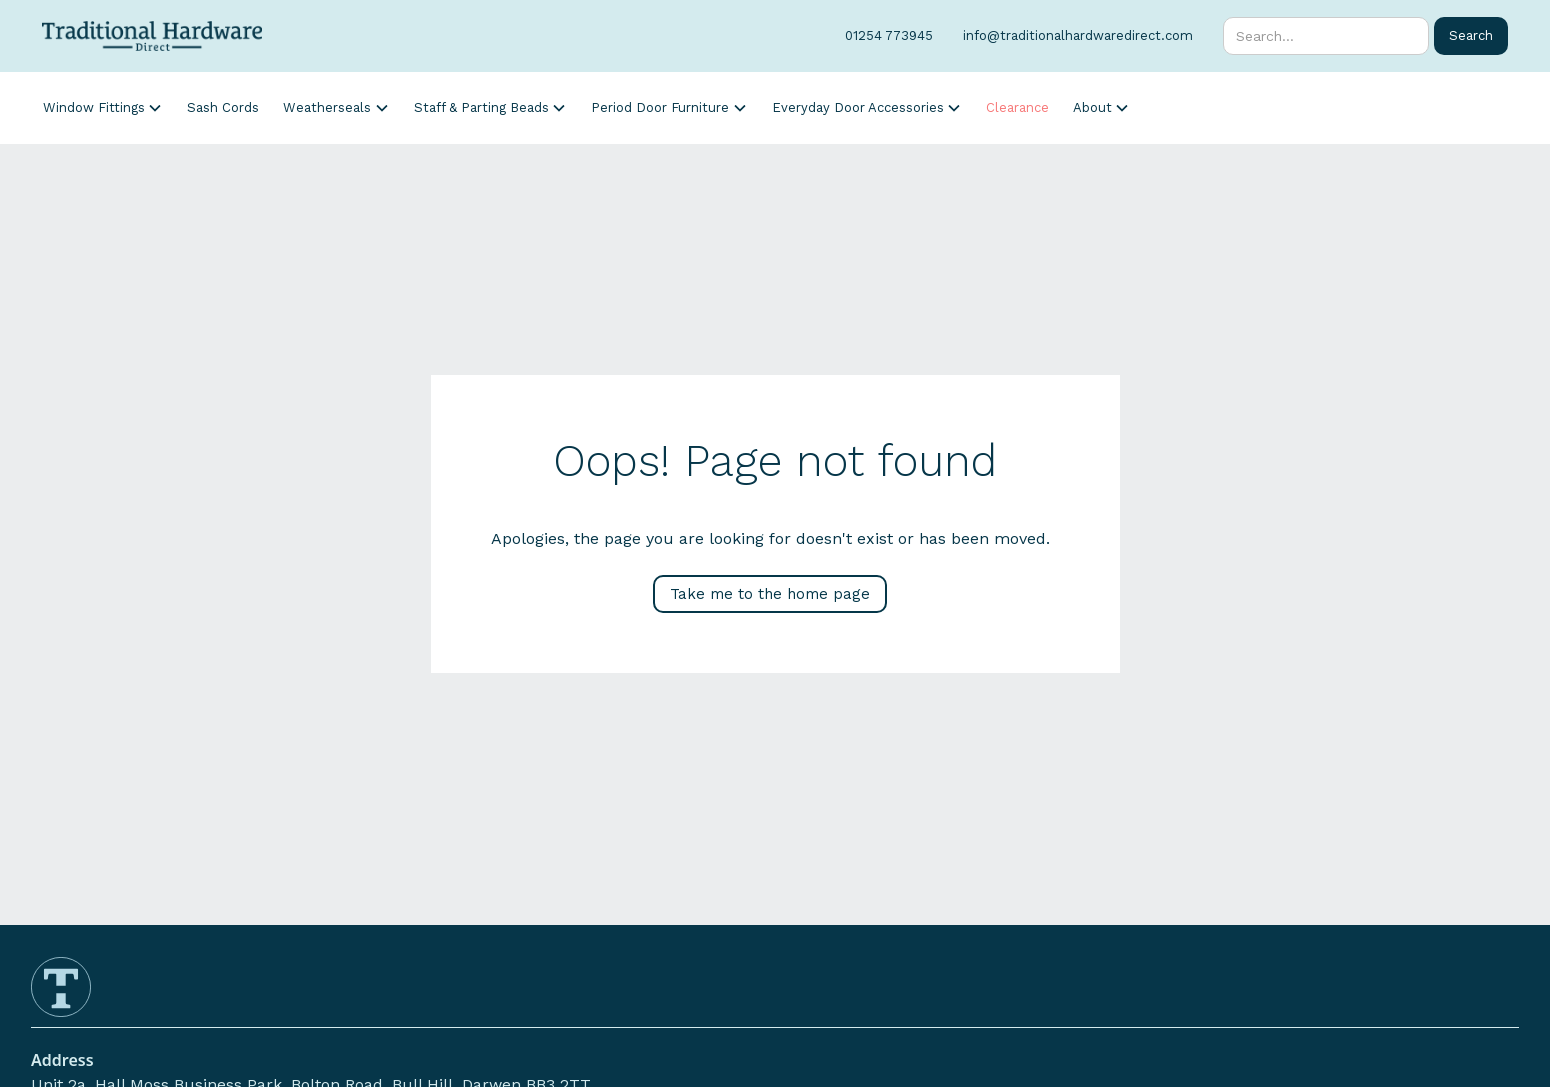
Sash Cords (223, 107)
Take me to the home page (770, 594)
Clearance (1017, 107)
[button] (103, 107)
